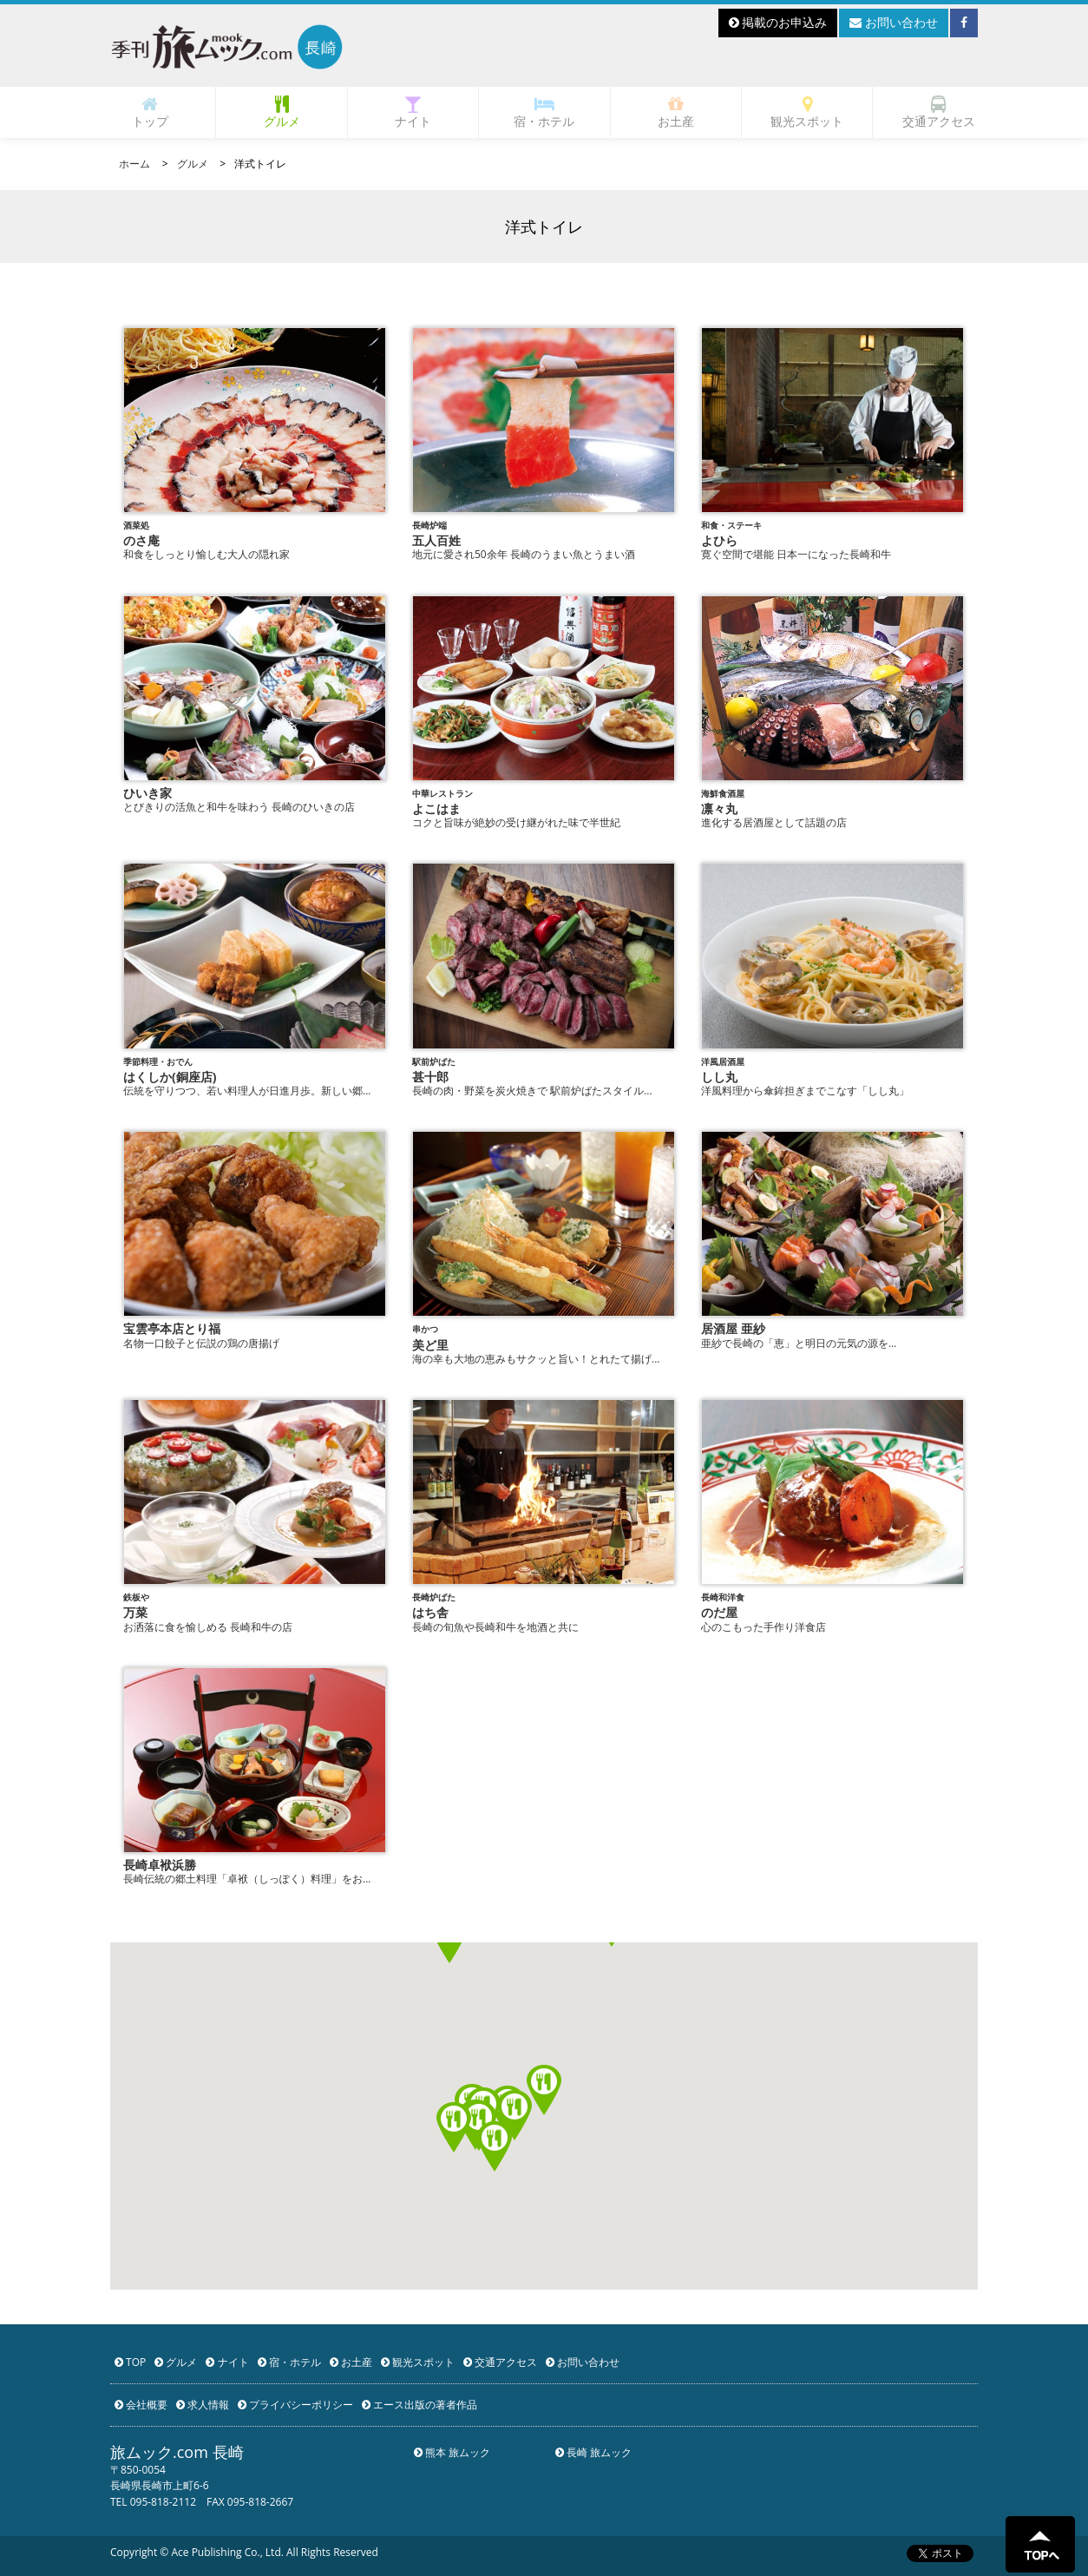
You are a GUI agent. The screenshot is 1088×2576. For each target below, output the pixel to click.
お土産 (676, 112)
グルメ (282, 112)
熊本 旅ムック (452, 2452)
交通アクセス (938, 112)
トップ (150, 112)
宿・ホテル (544, 112)
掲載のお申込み (778, 22)
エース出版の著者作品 (419, 2404)
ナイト (413, 112)
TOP (130, 2362)
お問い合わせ (893, 22)
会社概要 (141, 2404)
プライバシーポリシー (295, 2404)
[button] (544, 2090)
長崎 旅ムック (593, 2452)
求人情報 (202, 2404)
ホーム (134, 163)
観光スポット (806, 112)
